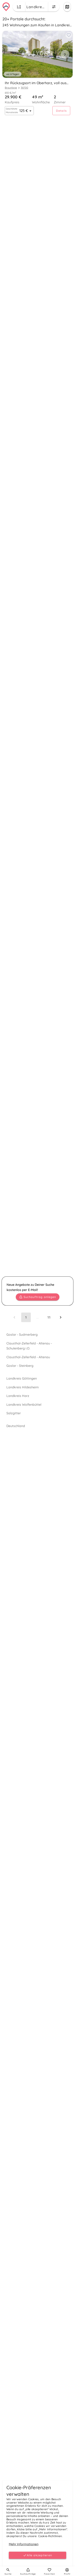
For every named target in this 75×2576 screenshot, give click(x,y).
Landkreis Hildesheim (22, 2332)
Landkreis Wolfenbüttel (23, 2350)
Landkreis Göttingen (21, 2324)
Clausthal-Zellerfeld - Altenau (28, 2302)
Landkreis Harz (17, 2341)
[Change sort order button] (19, 7)
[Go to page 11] (49, 2262)
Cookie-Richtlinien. (50, 2536)
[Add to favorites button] (69, 35)
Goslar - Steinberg (19, 2311)
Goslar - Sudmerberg (22, 2280)
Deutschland (15, 2371)
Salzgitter (13, 2358)
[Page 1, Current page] (26, 2262)
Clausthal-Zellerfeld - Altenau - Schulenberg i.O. (29, 2291)
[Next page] (60, 2262)
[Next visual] (65, 54)
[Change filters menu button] (53, 7)
